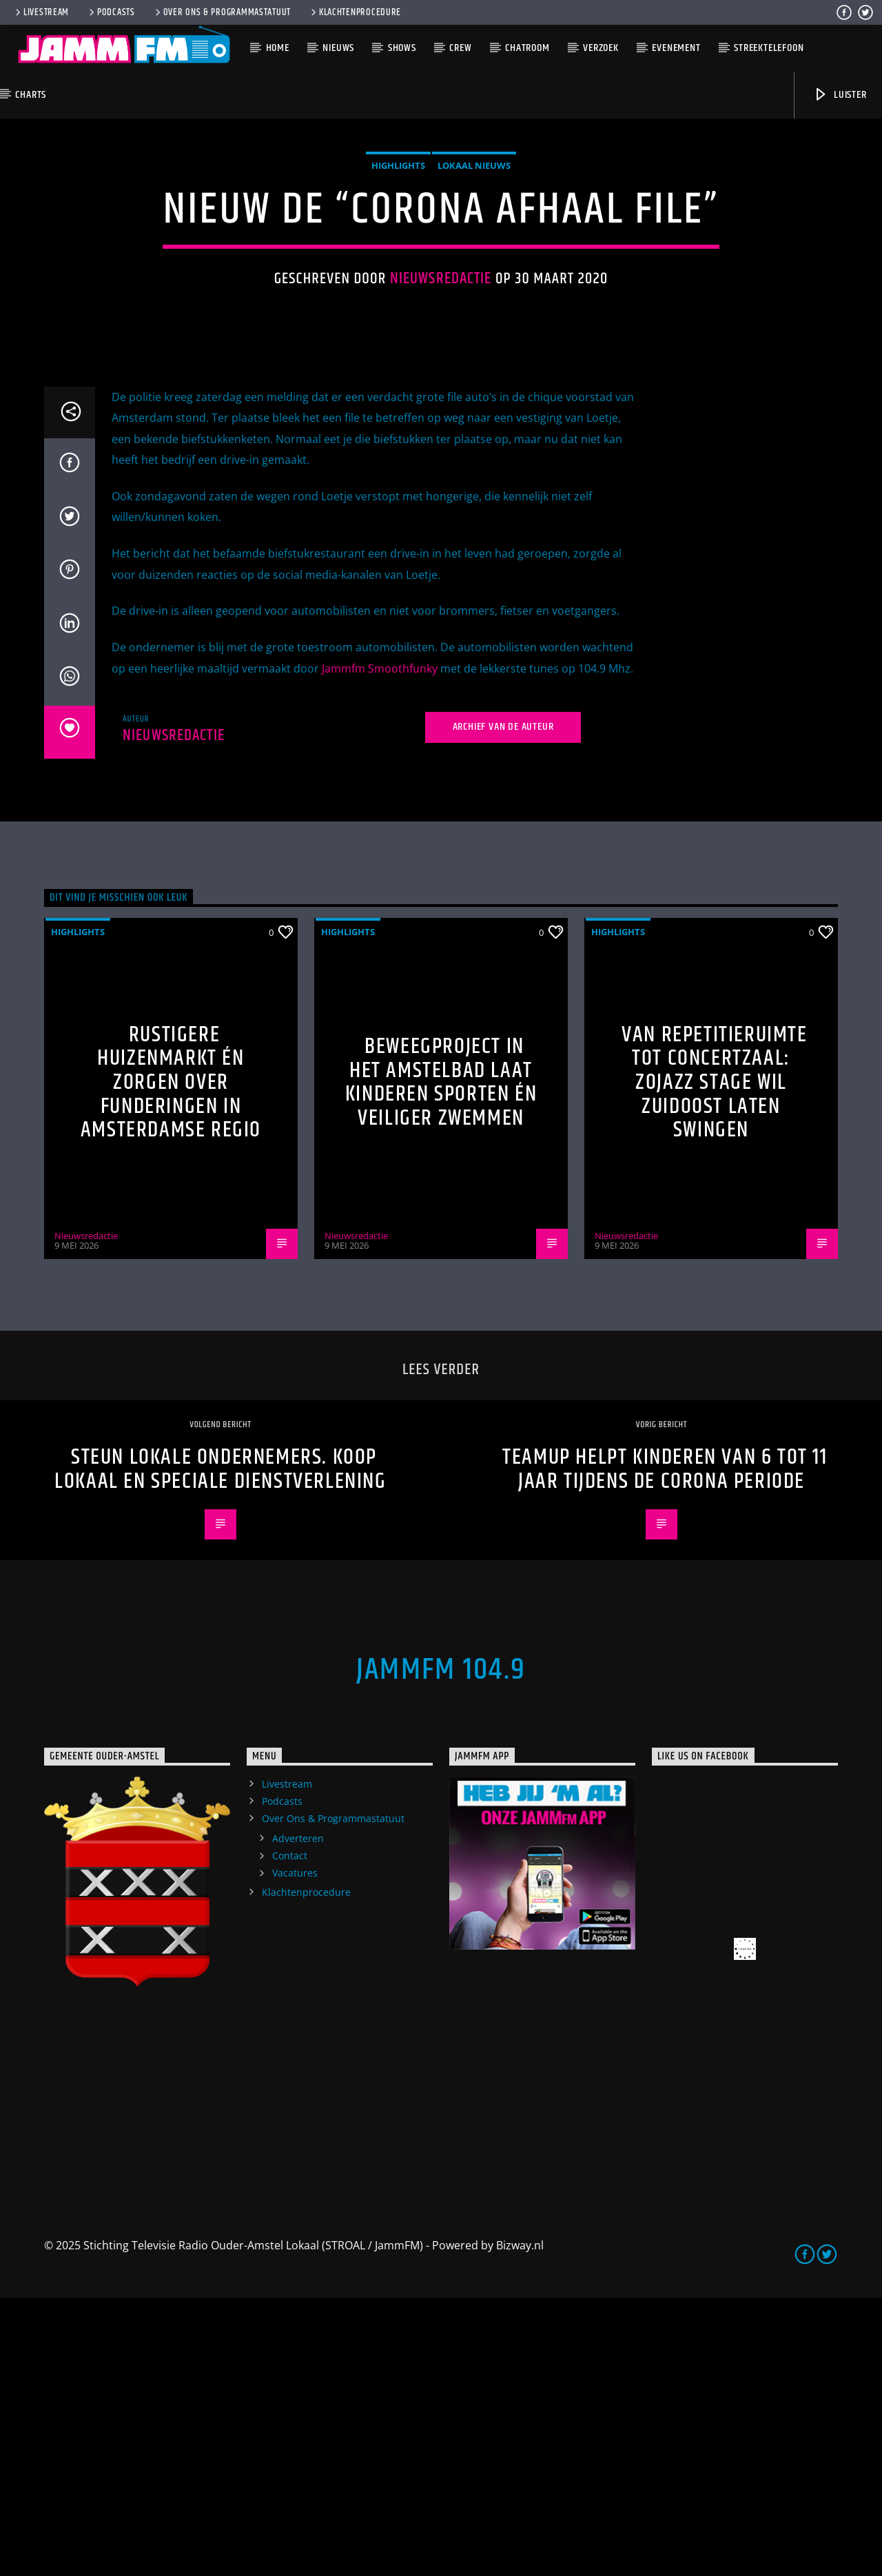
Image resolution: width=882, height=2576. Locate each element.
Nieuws (338, 48)
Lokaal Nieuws (474, 304)
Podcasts (111, 12)
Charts (30, 94)
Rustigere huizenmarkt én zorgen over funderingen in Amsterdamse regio (171, 1360)
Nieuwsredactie (441, 418)
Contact (289, 2133)
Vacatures (295, 2151)
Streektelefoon (768, 48)
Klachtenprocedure (355, 12)
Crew (460, 48)
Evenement (676, 48)
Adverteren (298, 2116)
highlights (398, 304)
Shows (402, 48)
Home (277, 48)
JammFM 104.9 (441, 1948)
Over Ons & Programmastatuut (222, 12)
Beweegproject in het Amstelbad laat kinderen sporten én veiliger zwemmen (441, 1360)
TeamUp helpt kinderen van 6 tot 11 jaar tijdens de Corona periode (664, 1748)
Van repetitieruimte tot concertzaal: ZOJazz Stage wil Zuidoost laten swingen (714, 1360)
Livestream (41, 12)
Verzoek (601, 48)
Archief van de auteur (503, 1005)
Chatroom (527, 48)
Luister (839, 94)
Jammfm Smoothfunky (380, 946)
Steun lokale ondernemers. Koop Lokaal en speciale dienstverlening (220, 1748)
